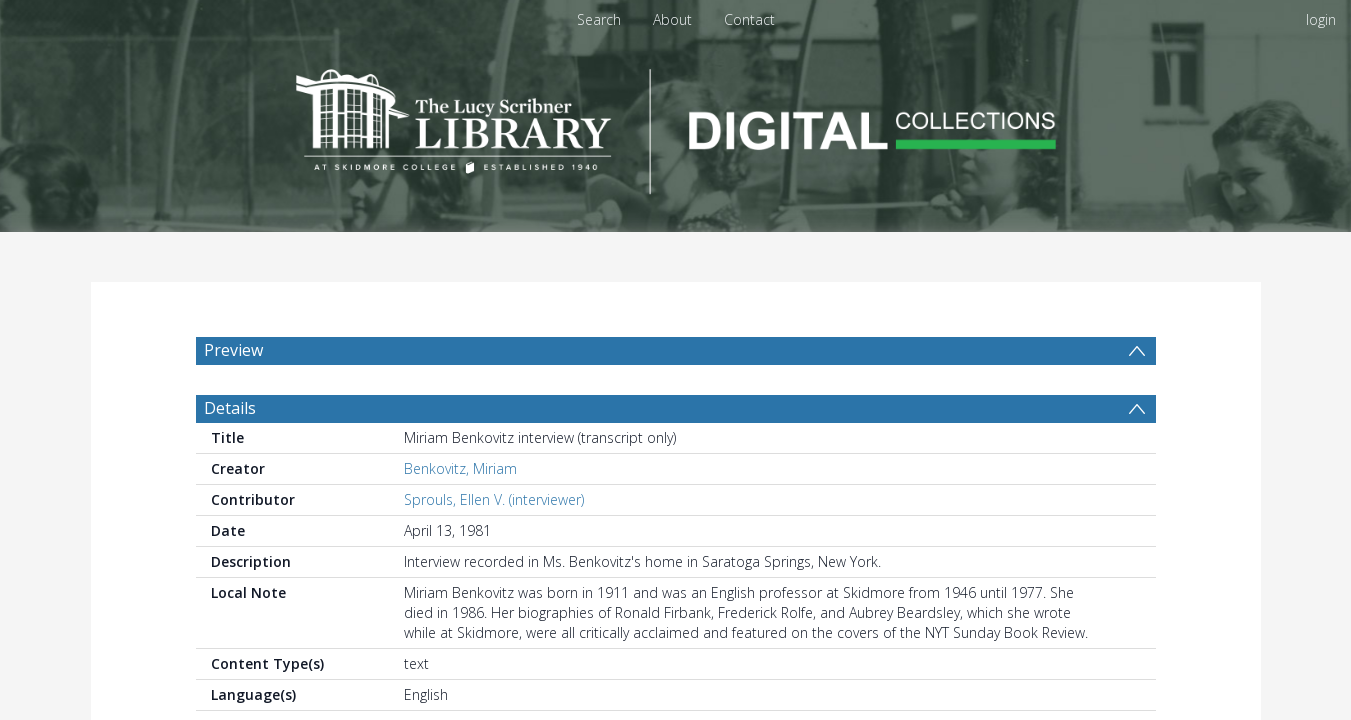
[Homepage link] (676, 126)
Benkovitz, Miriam (460, 468)
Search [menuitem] (599, 19)
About (672, 19)
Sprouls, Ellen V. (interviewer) (494, 499)
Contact (749, 19)
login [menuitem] (1321, 19)
